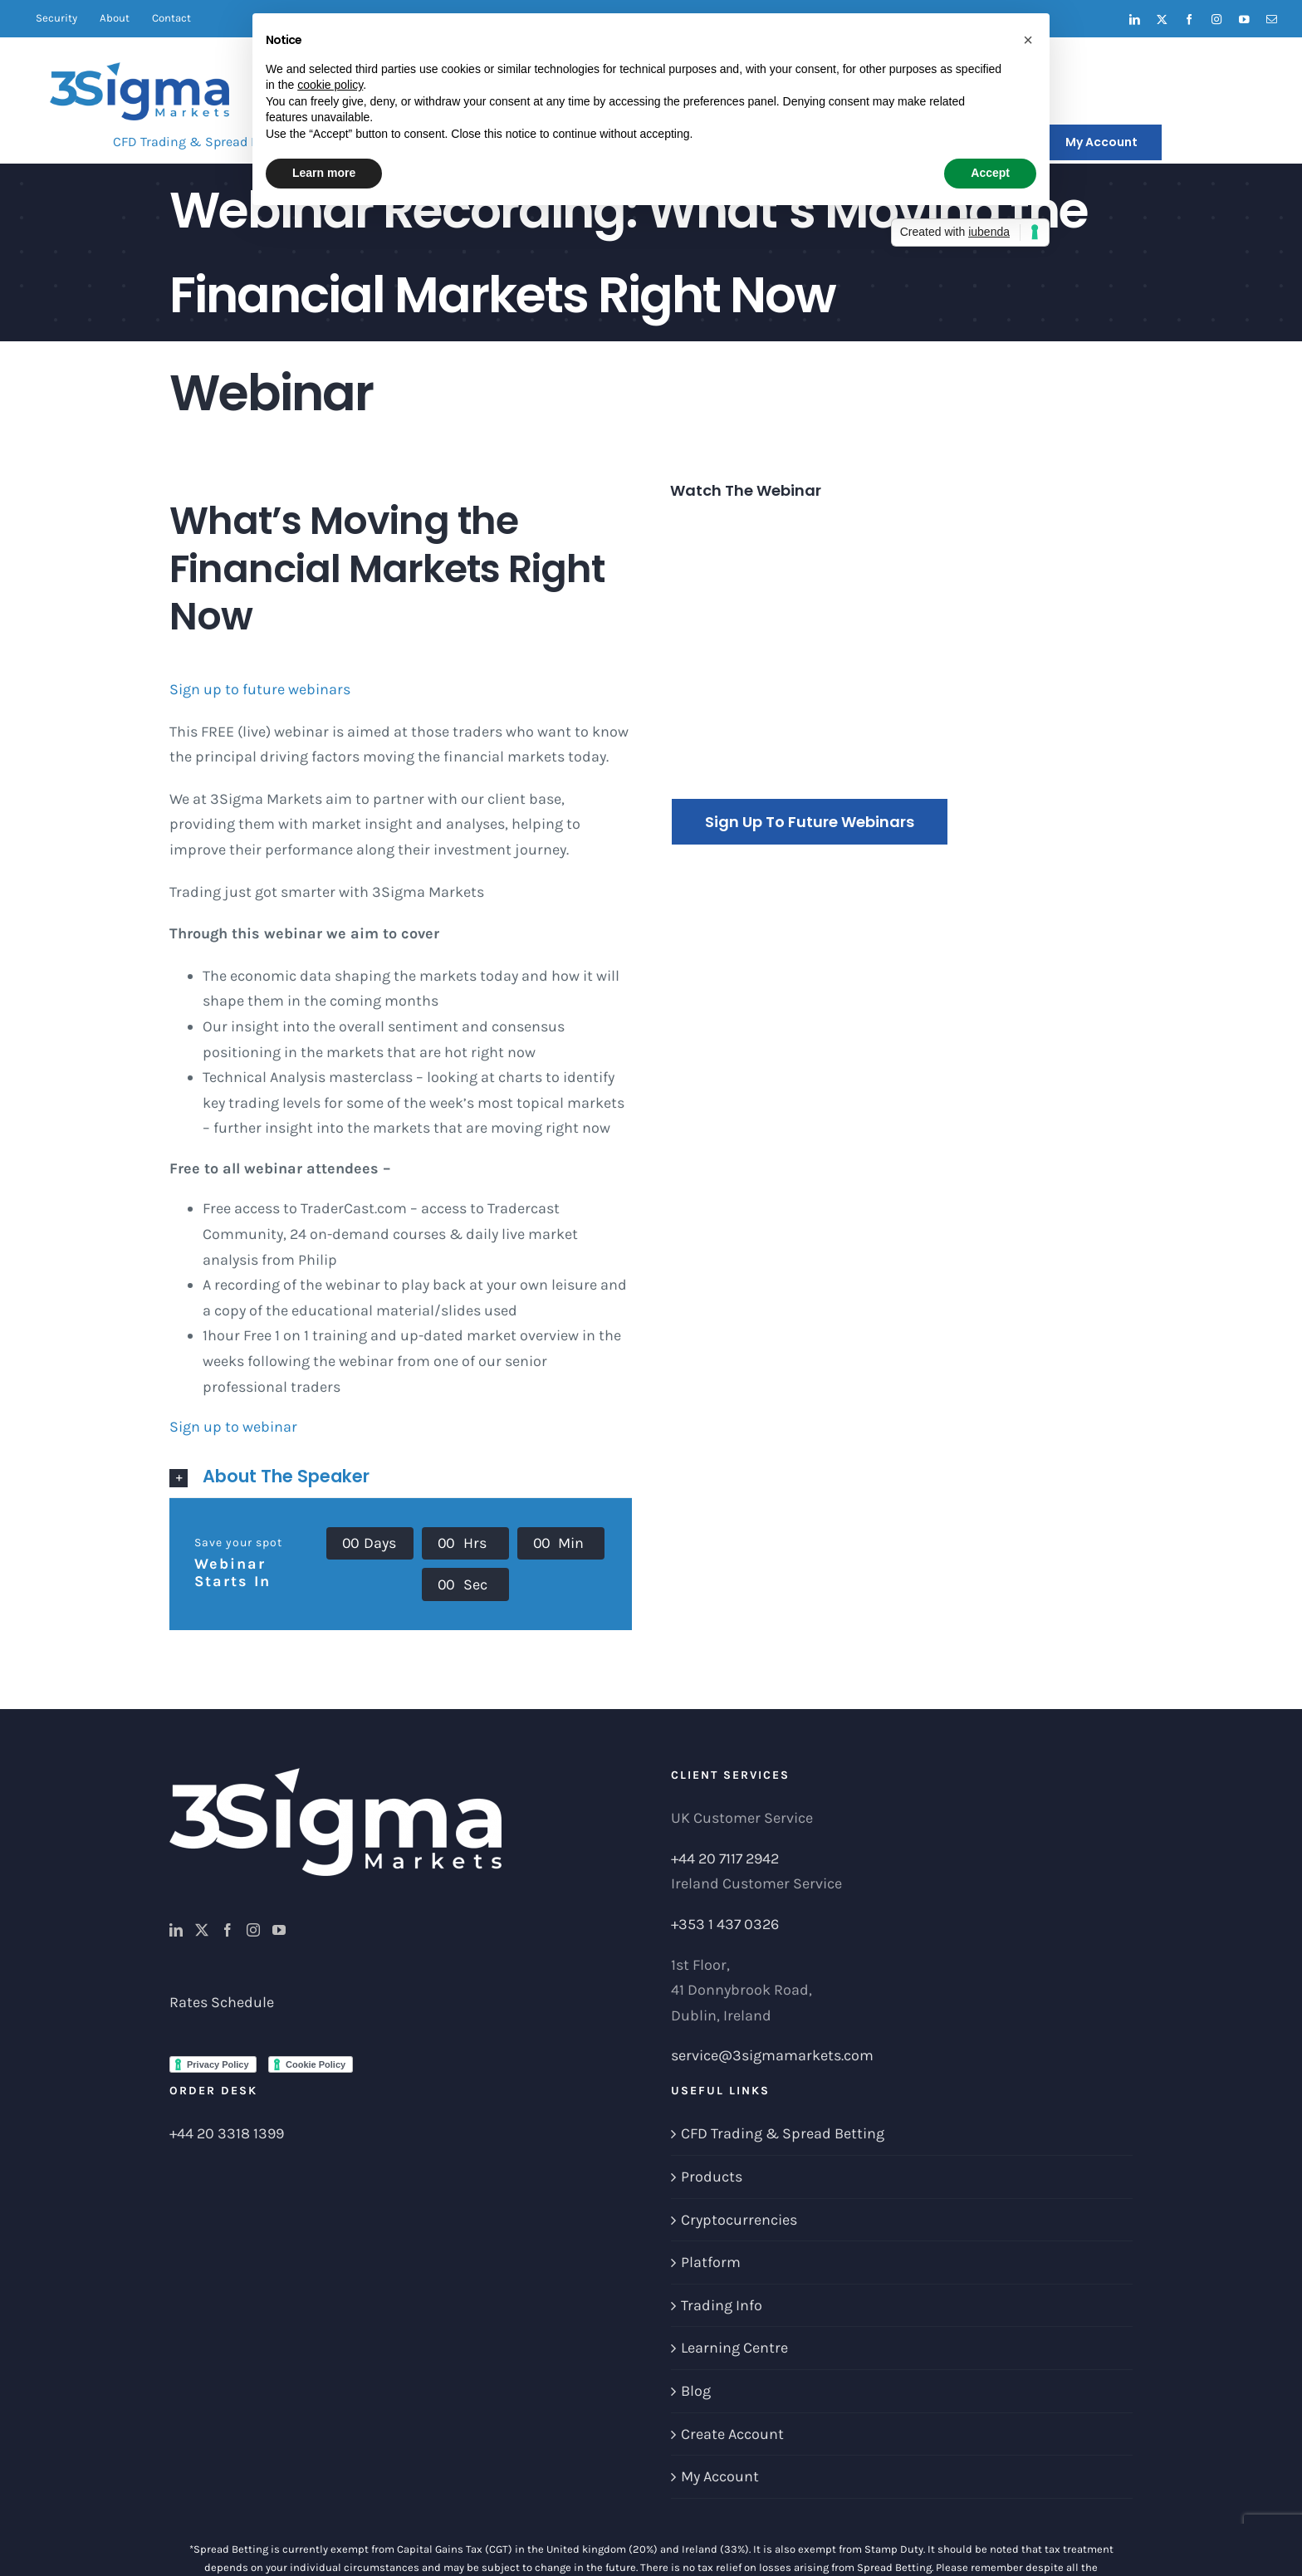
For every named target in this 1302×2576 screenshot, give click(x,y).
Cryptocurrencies (739, 2220)
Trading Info (721, 2305)
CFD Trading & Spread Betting (782, 2133)
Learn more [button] (323, 172)
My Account (720, 2476)
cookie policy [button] (330, 84)
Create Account (732, 2434)
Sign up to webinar (233, 1427)
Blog (696, 2391)
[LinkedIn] (176, 1930)
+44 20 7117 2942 (725, 1858)
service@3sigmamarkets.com (772, 2055)
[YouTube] (279, 1930)
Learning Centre (734, 2347)
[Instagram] (253, 1930)
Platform (711, 2262)
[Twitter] (201, 1930)
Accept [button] (990, 172)
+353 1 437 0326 (725, 1924)
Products (711, 2176)
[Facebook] (227, 1930)
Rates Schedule (221, 2002)
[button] (400, 1477)
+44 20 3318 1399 (226, 2133)
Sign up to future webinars (259, 689)
